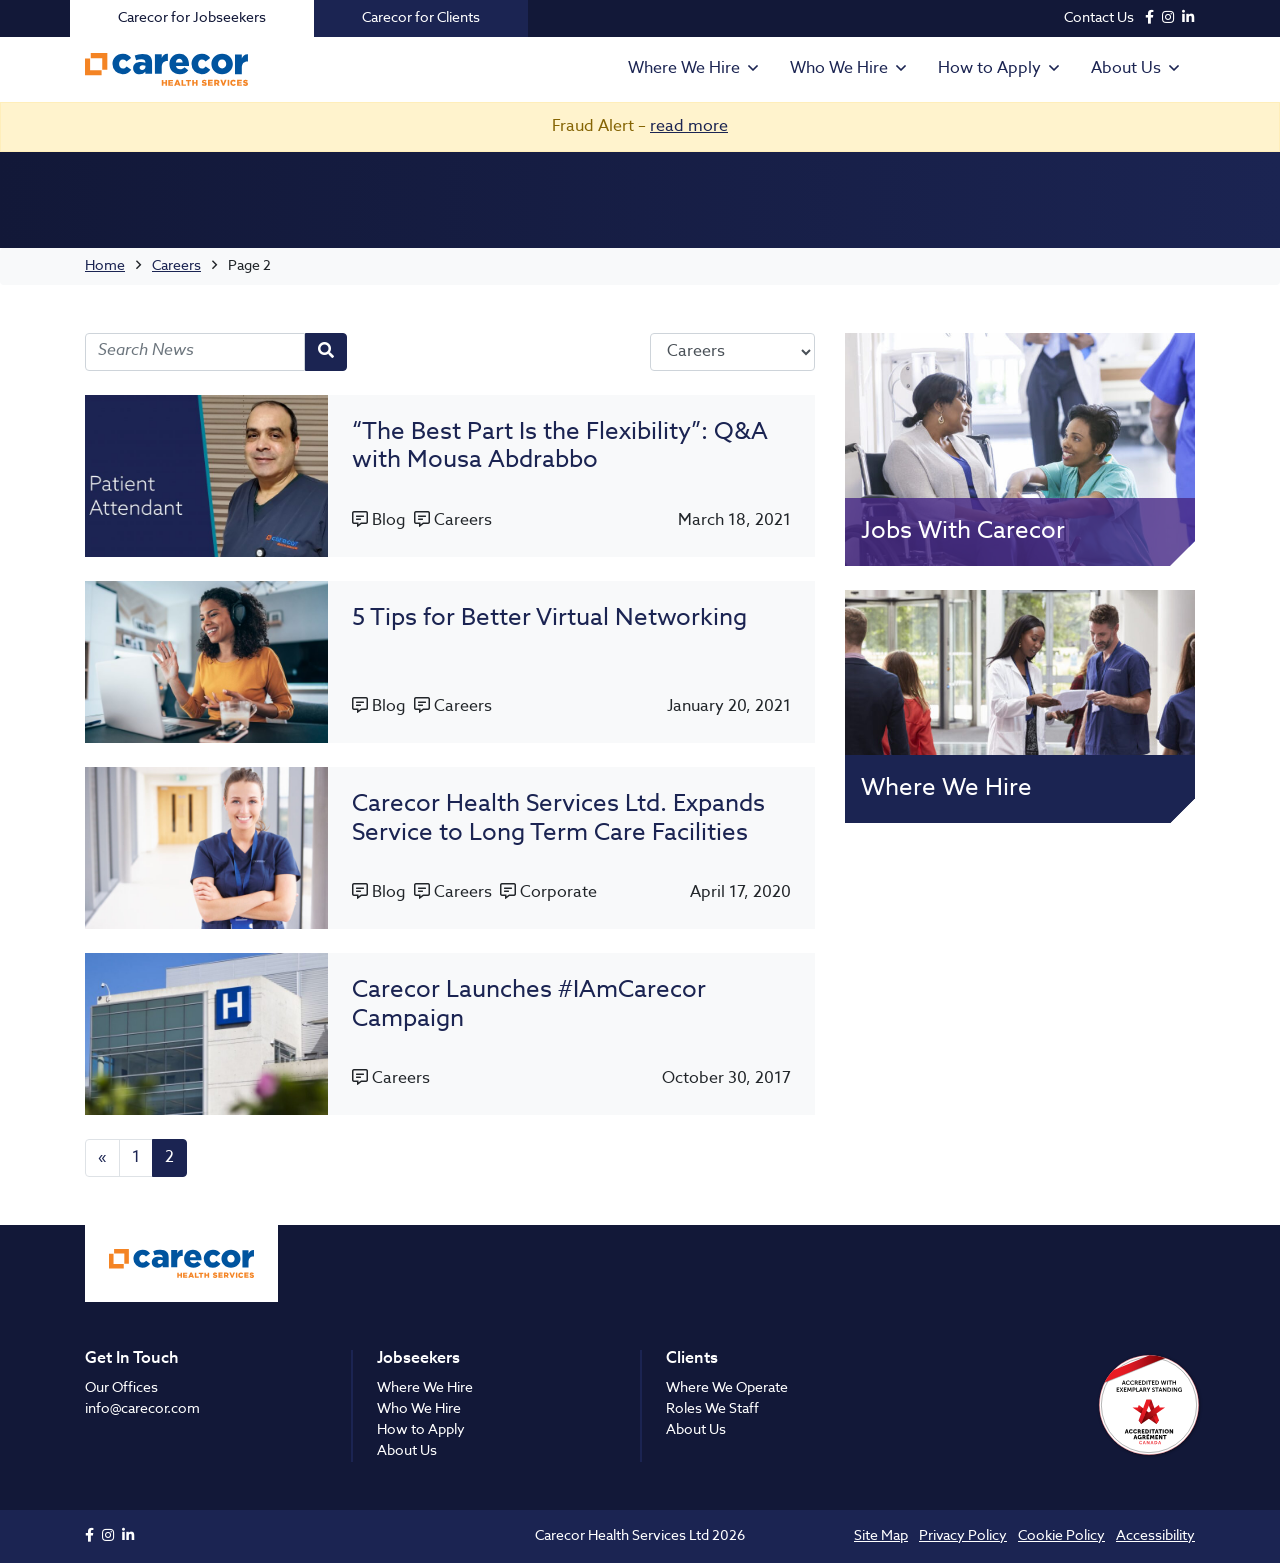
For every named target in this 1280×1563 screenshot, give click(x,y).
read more (689, 127)
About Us (1126, 69)
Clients (692, 1359)
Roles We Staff (712, 1409)
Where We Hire (684, 69)
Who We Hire (839, 69)
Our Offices (121, 1388)
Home (105, 266)
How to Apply (989, 69)
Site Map (881, 1536)
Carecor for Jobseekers (192, 18)
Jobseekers (418, 1359)
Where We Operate (727, 1388)
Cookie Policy (1061, 1536)
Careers (176, 266)
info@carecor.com (142, 1409)
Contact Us (1099, 18)
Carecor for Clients (421, 18)
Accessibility (1155, 1536)
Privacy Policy (963, 1536)
